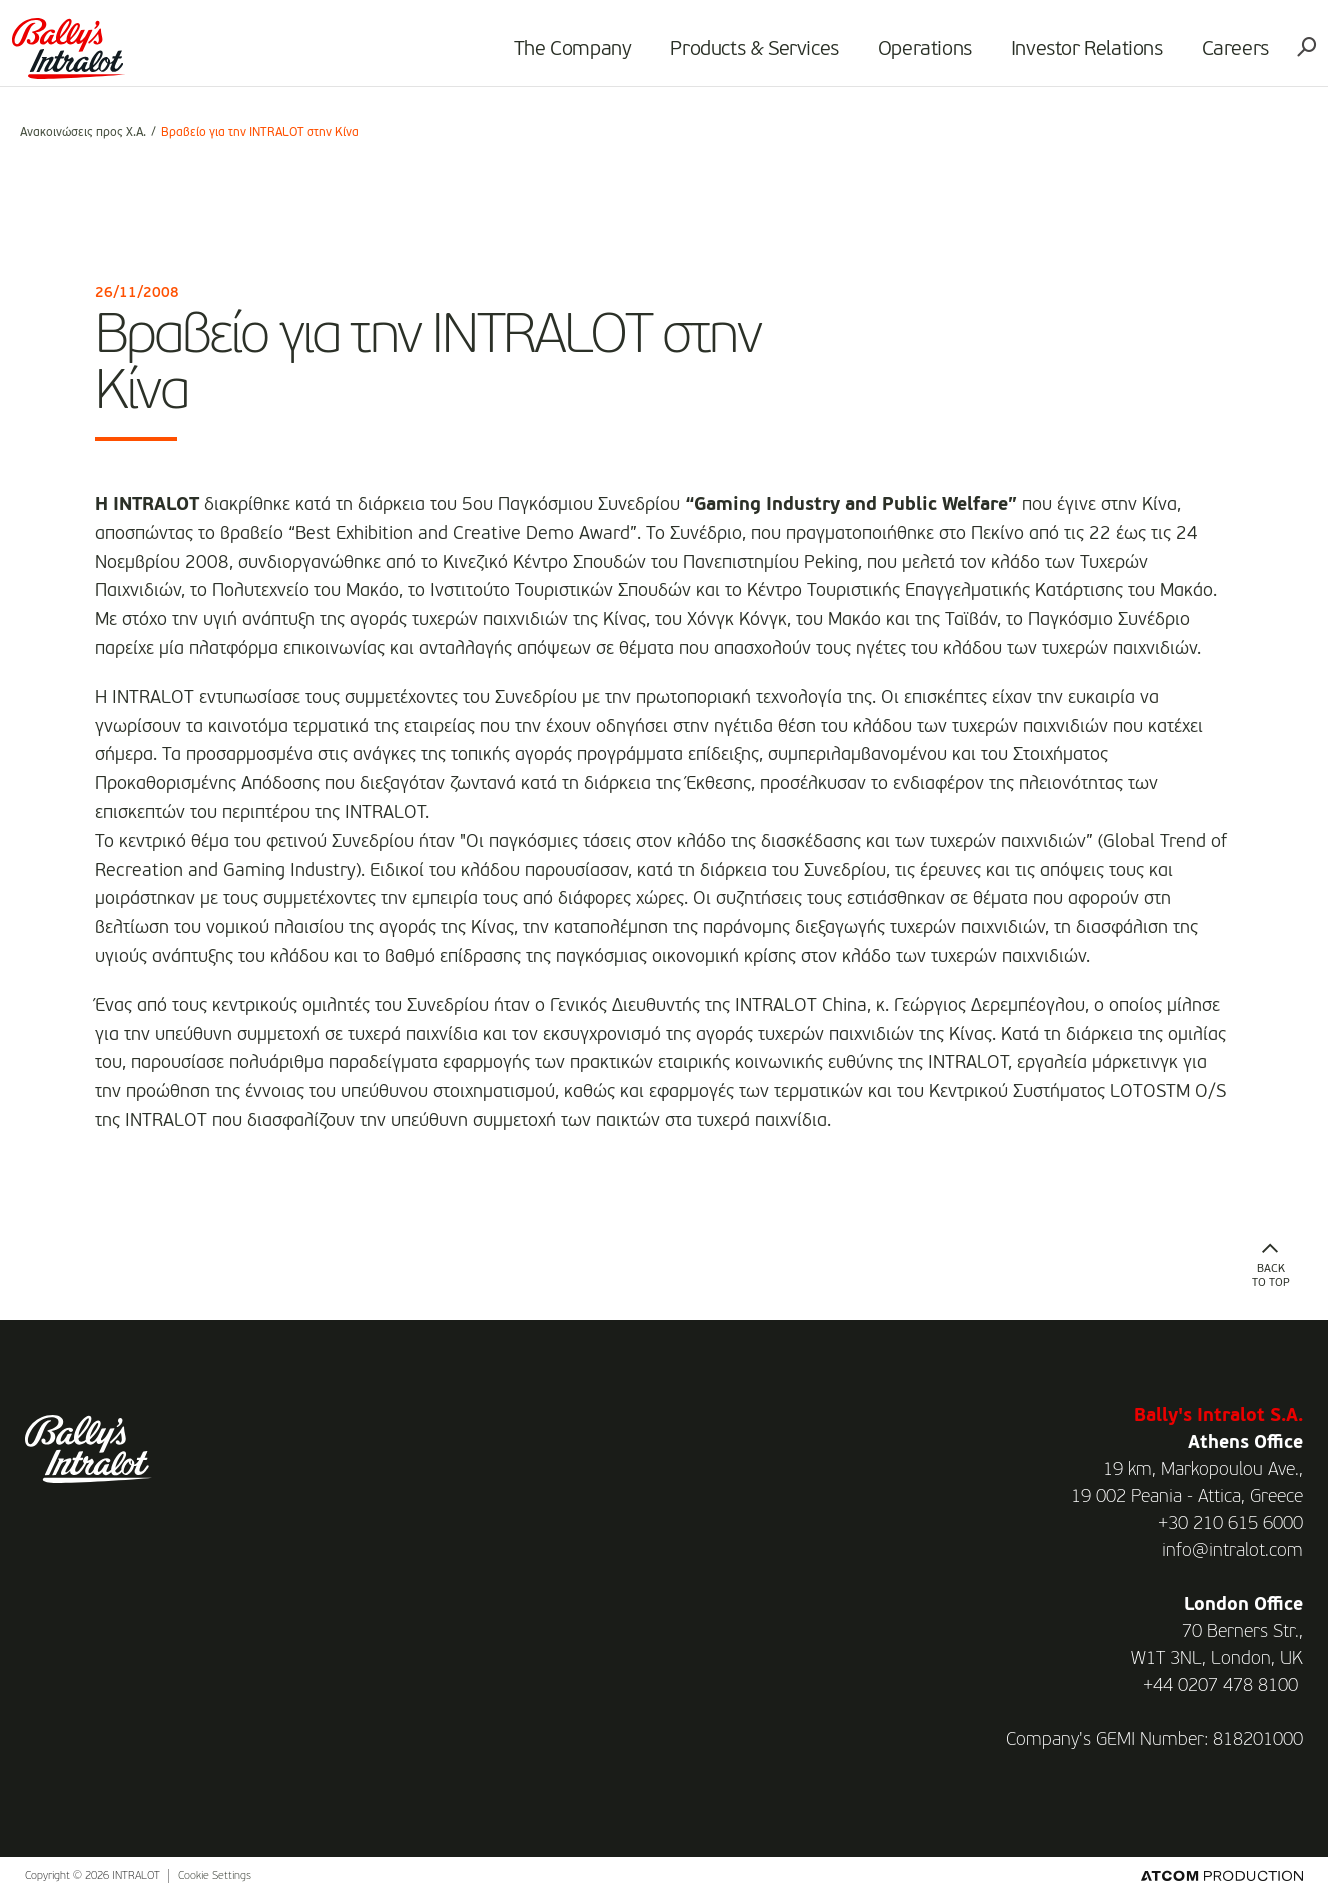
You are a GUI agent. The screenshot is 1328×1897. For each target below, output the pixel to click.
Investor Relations (1079, 56)
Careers (1227, 56)
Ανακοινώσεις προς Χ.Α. (83, 133)
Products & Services (747, 56)
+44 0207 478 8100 (1220, 1686)
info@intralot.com (1232, 1551)
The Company (565, 56)
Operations (917, 56)
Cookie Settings (214, 1876)
